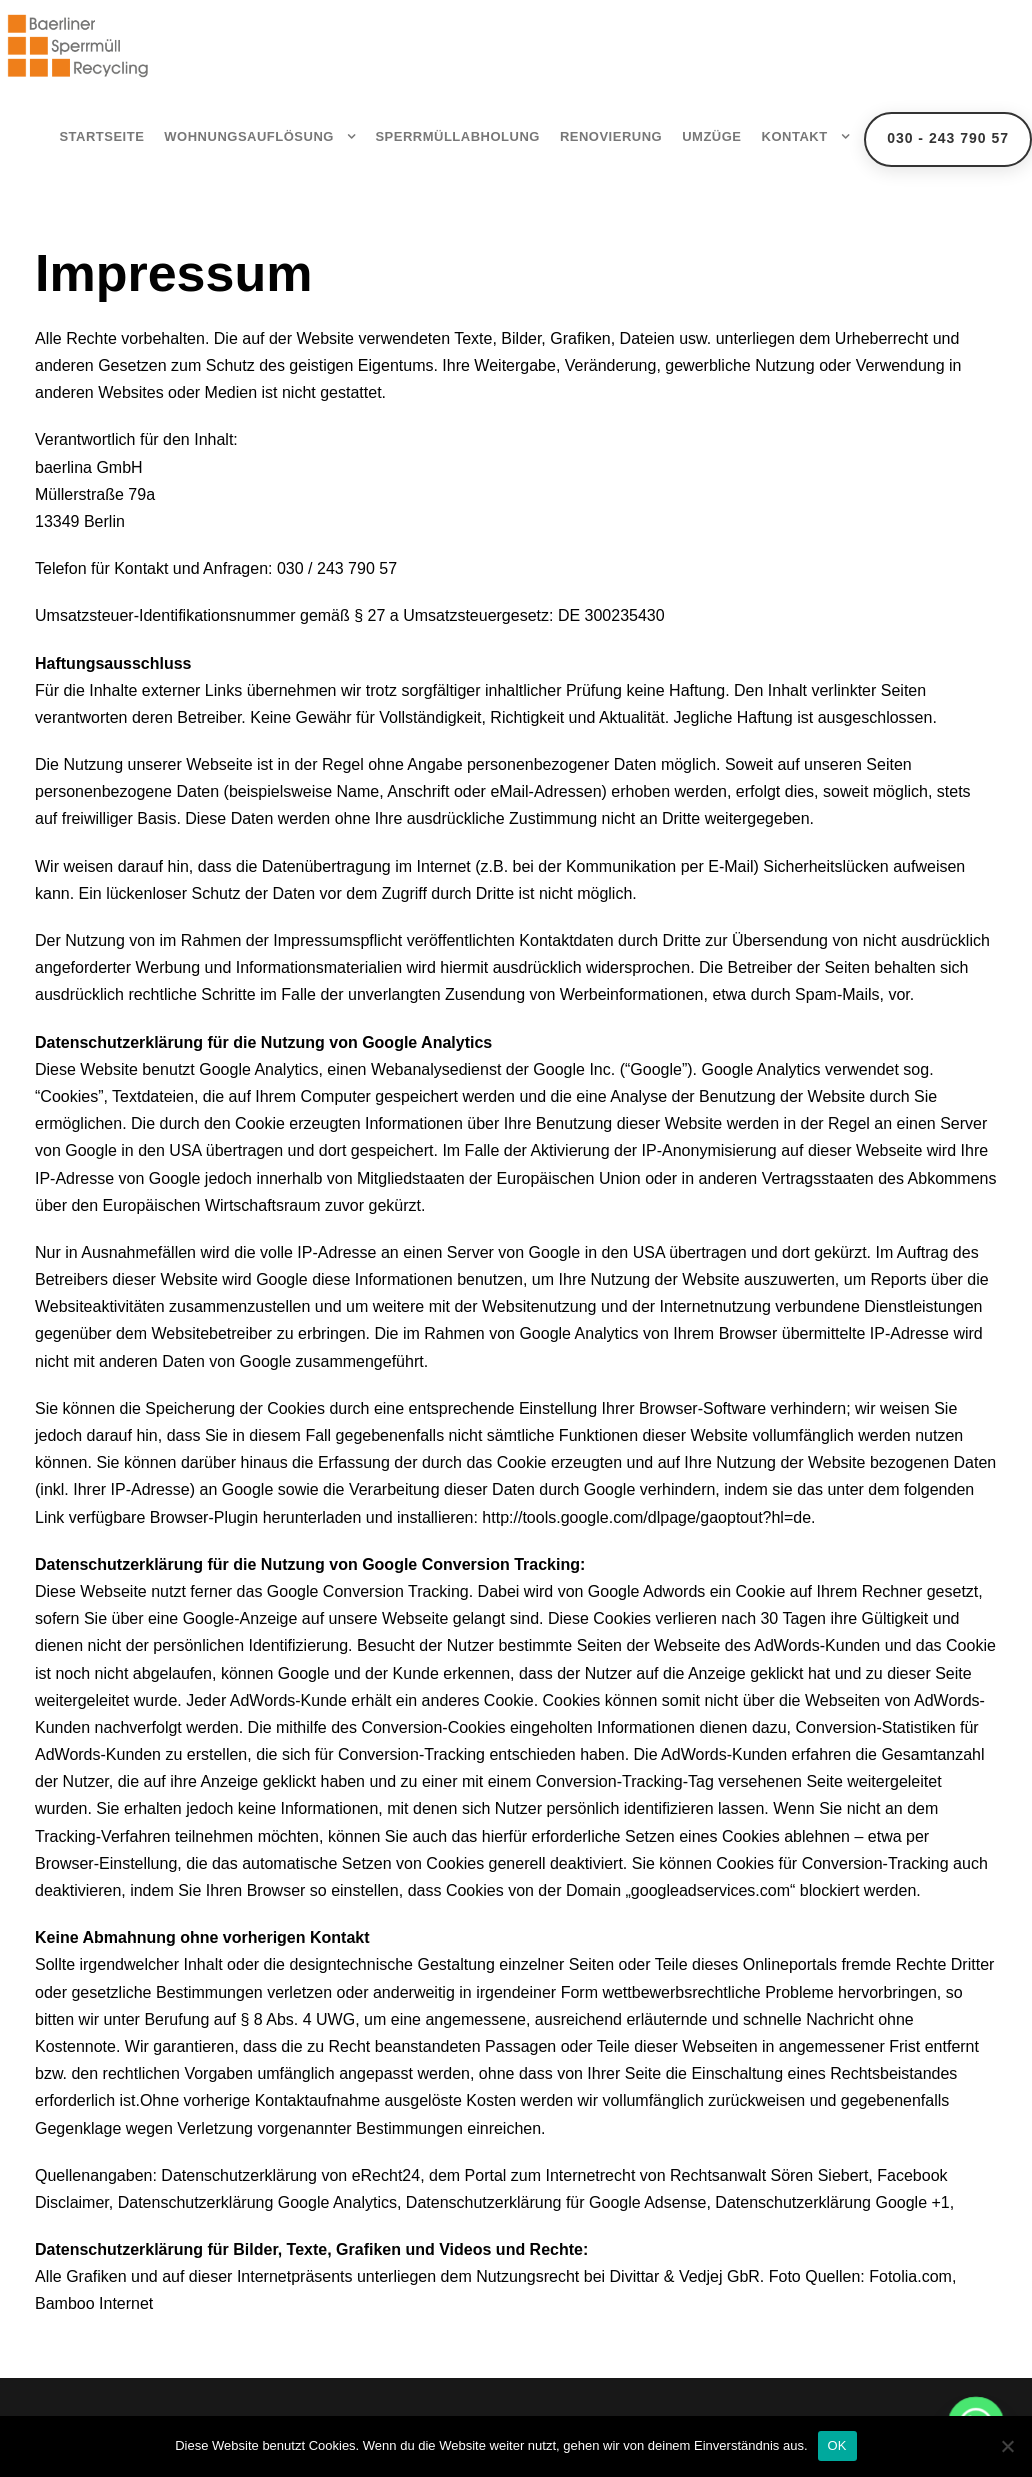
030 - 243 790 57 (948, 138)
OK (837, 2445)
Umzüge (711, 136)
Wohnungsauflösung (249, 136)
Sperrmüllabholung (457, 136)
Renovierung (611, 136)
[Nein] (1007, 2446)
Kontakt (795, 136)
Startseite (101, 136)
